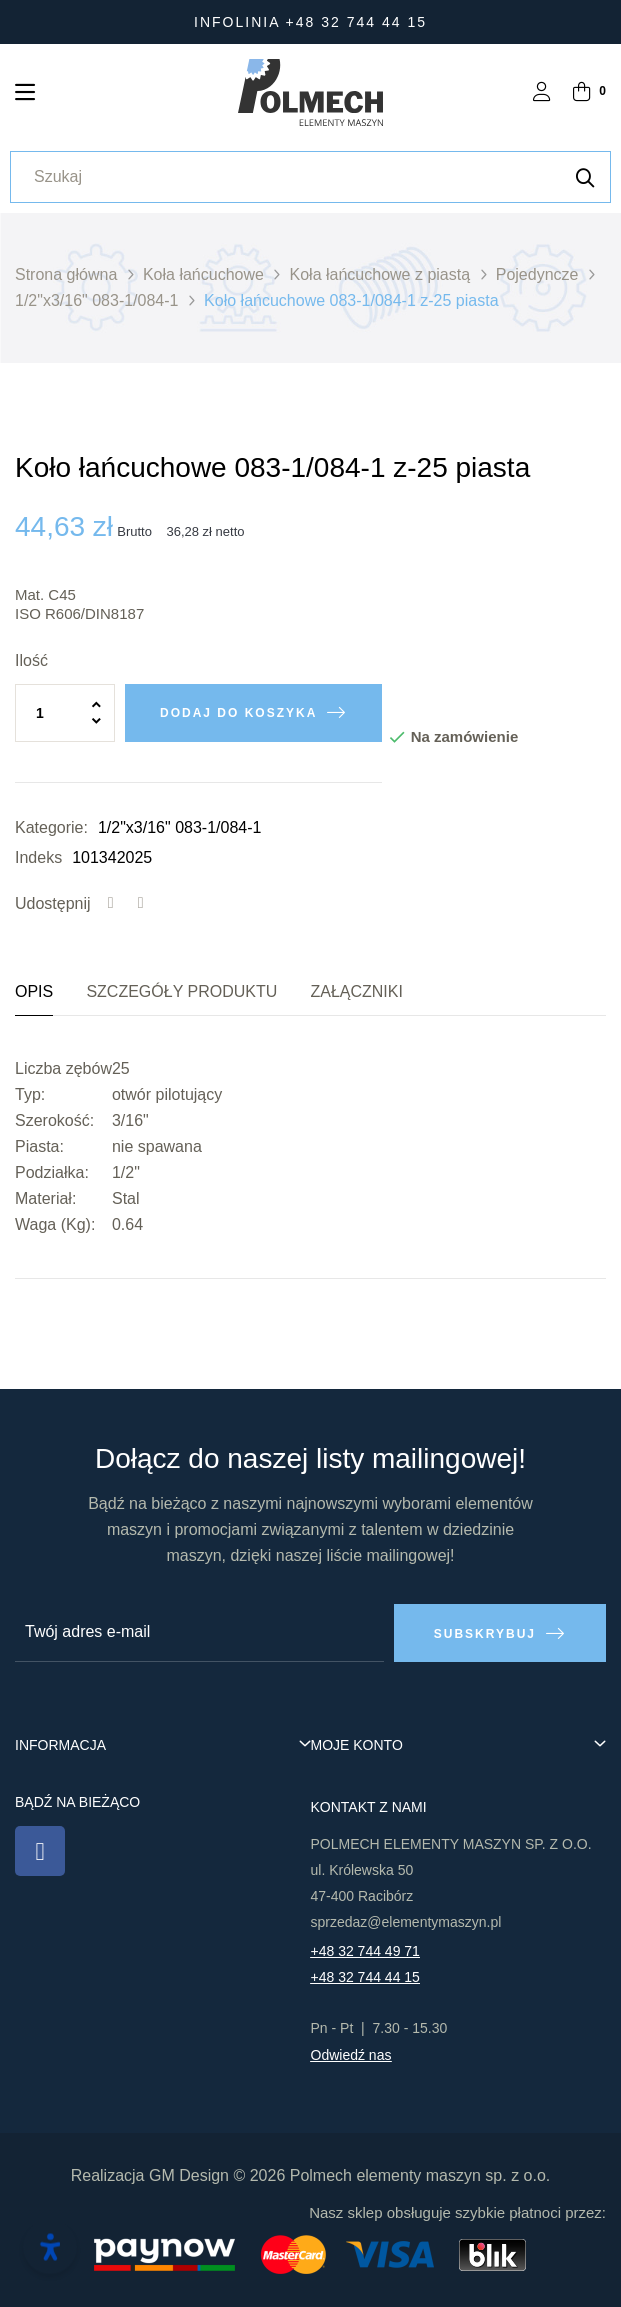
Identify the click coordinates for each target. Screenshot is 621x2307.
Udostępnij (111, 904)
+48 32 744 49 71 (365, 1951)
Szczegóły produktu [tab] (181, 991)
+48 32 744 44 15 (365, 1977)
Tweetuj (141, 904)
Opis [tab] (34, 991)
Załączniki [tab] (356, 991)
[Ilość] (65, 713)
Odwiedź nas (351, 2055)
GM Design (189, 2175)
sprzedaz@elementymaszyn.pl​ (406, 1922)
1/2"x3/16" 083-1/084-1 (179, 827)
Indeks (38, 857)
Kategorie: (51, 827)
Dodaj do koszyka (238, 713)
